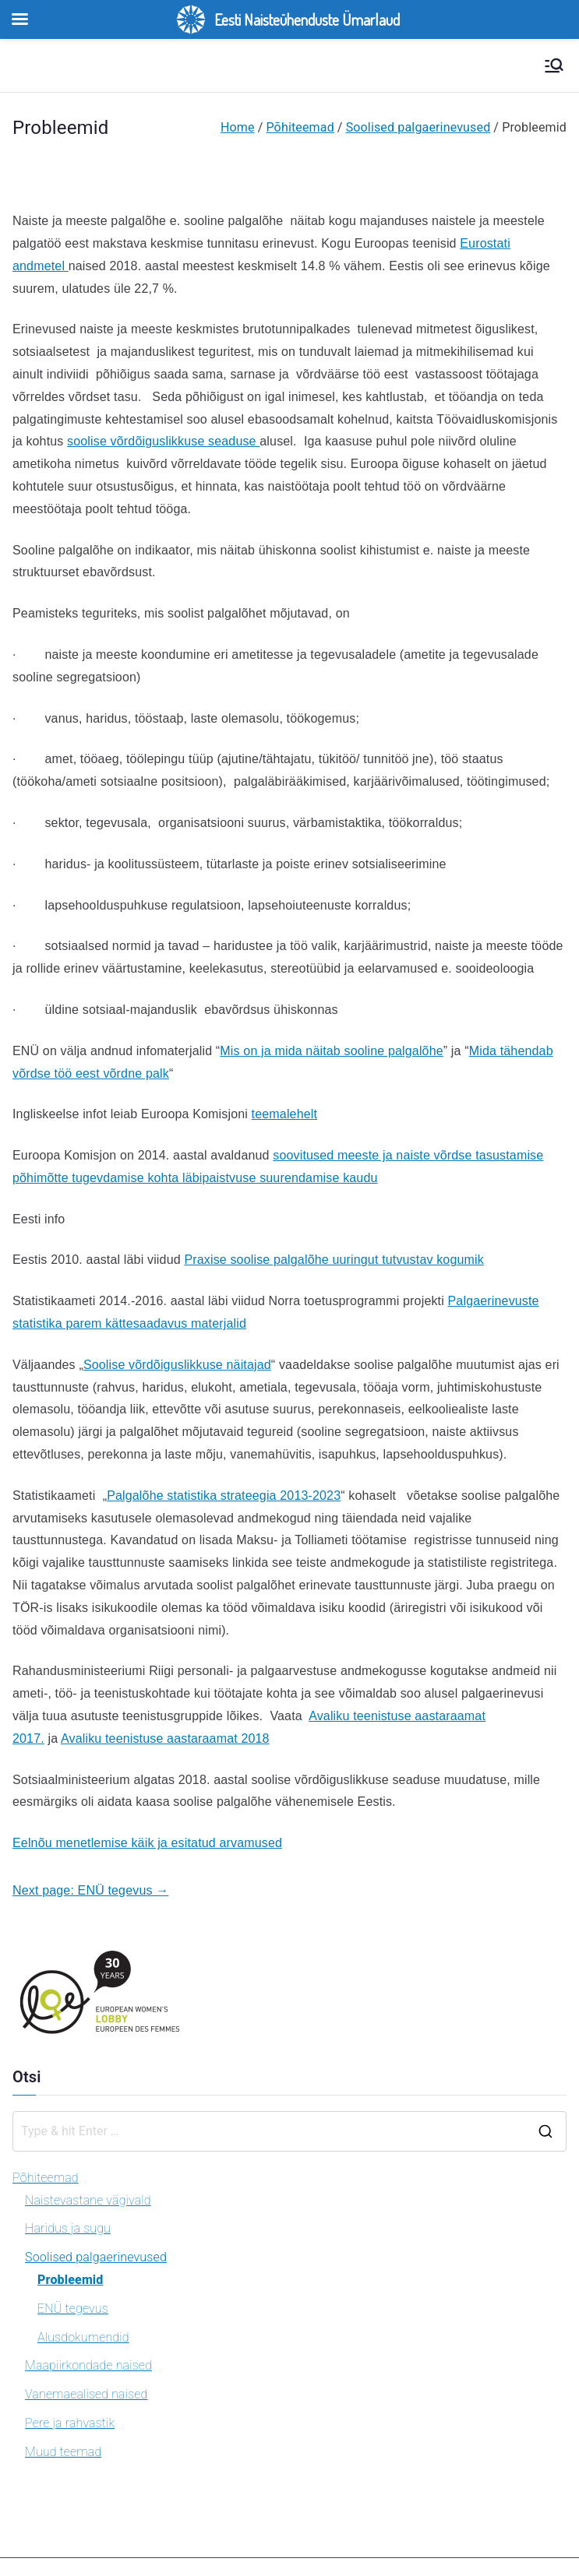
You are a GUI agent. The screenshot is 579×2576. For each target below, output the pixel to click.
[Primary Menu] (554, 65)
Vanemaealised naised (86, 2394)
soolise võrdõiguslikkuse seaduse (163, 441)
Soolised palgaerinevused (96, 2257)
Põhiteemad (45, 2177)
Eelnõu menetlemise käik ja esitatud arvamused (147, 1842)
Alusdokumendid (83, 2337)
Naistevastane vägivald (88, 2200)
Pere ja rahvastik (70, 2423)
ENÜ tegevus (72, 2308)
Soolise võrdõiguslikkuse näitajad (177, 1364)
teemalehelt (284, 1114)
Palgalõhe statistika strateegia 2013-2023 (224, 1495)
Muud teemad (63, 2451)
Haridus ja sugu (68, 2228)
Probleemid (70, 2279)
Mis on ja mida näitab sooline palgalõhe (331, 1050)
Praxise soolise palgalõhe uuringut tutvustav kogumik (334, 1259)
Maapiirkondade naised (88, 2365)
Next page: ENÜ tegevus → (90, 1890)
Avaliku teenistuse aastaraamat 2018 (165, 1738)
